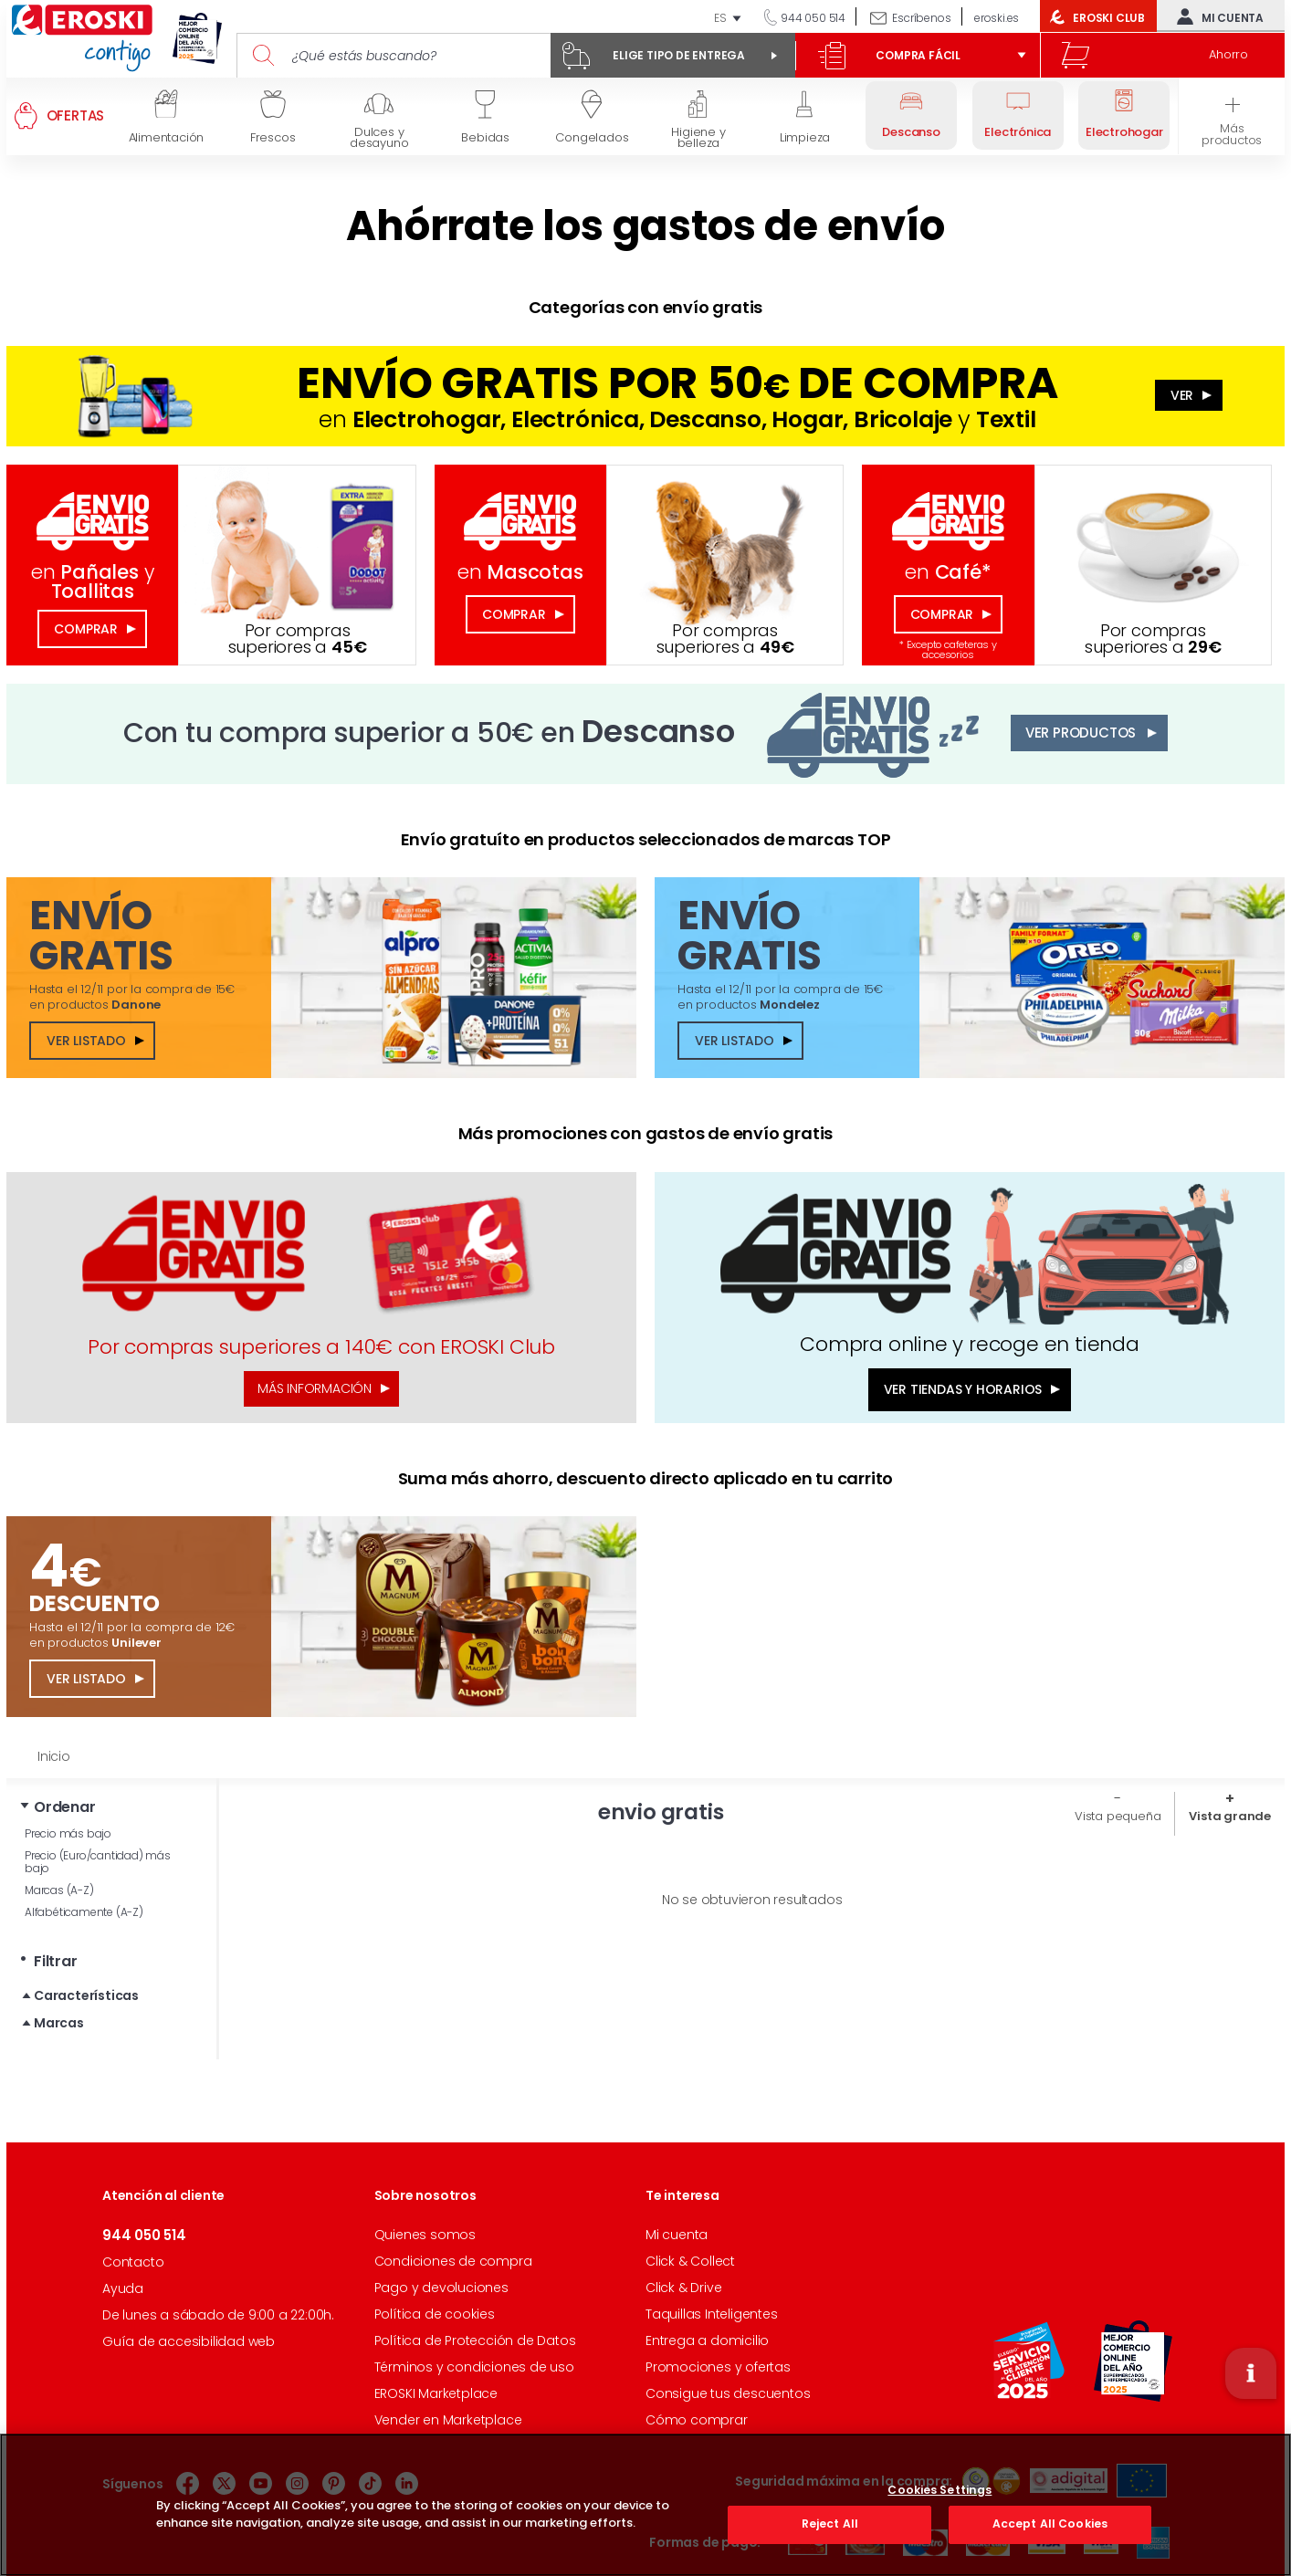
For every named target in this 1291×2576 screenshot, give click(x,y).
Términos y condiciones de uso (474, 2367)
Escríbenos (921, 18)
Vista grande (1230, 1816)
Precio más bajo (68, 1833)
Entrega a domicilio (707, 2340)
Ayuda (122, 2288)
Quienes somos (425, 2234)
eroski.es (996, 18)
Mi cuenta (1216, 16)
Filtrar (56, 1961)
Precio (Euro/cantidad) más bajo (98, 1862)
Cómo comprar (697, 2420)
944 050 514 (811, 18)
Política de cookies (434, 2314)
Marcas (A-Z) (59, 1890)
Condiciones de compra (453, 2261)
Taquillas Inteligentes (712, 2314)
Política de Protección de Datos (475, 2340)
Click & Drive (683, 2287)
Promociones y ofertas (718, 2367)
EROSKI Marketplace (436, 2393)
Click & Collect (690, 2261)
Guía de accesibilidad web (188, 2341)
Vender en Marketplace (448, 2420)
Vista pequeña (1117, 1816)
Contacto (132, 2262)
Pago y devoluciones (441, 2287)
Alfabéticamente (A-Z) (84, 1912)
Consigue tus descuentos (728, 2393)
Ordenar (65, 1806)
